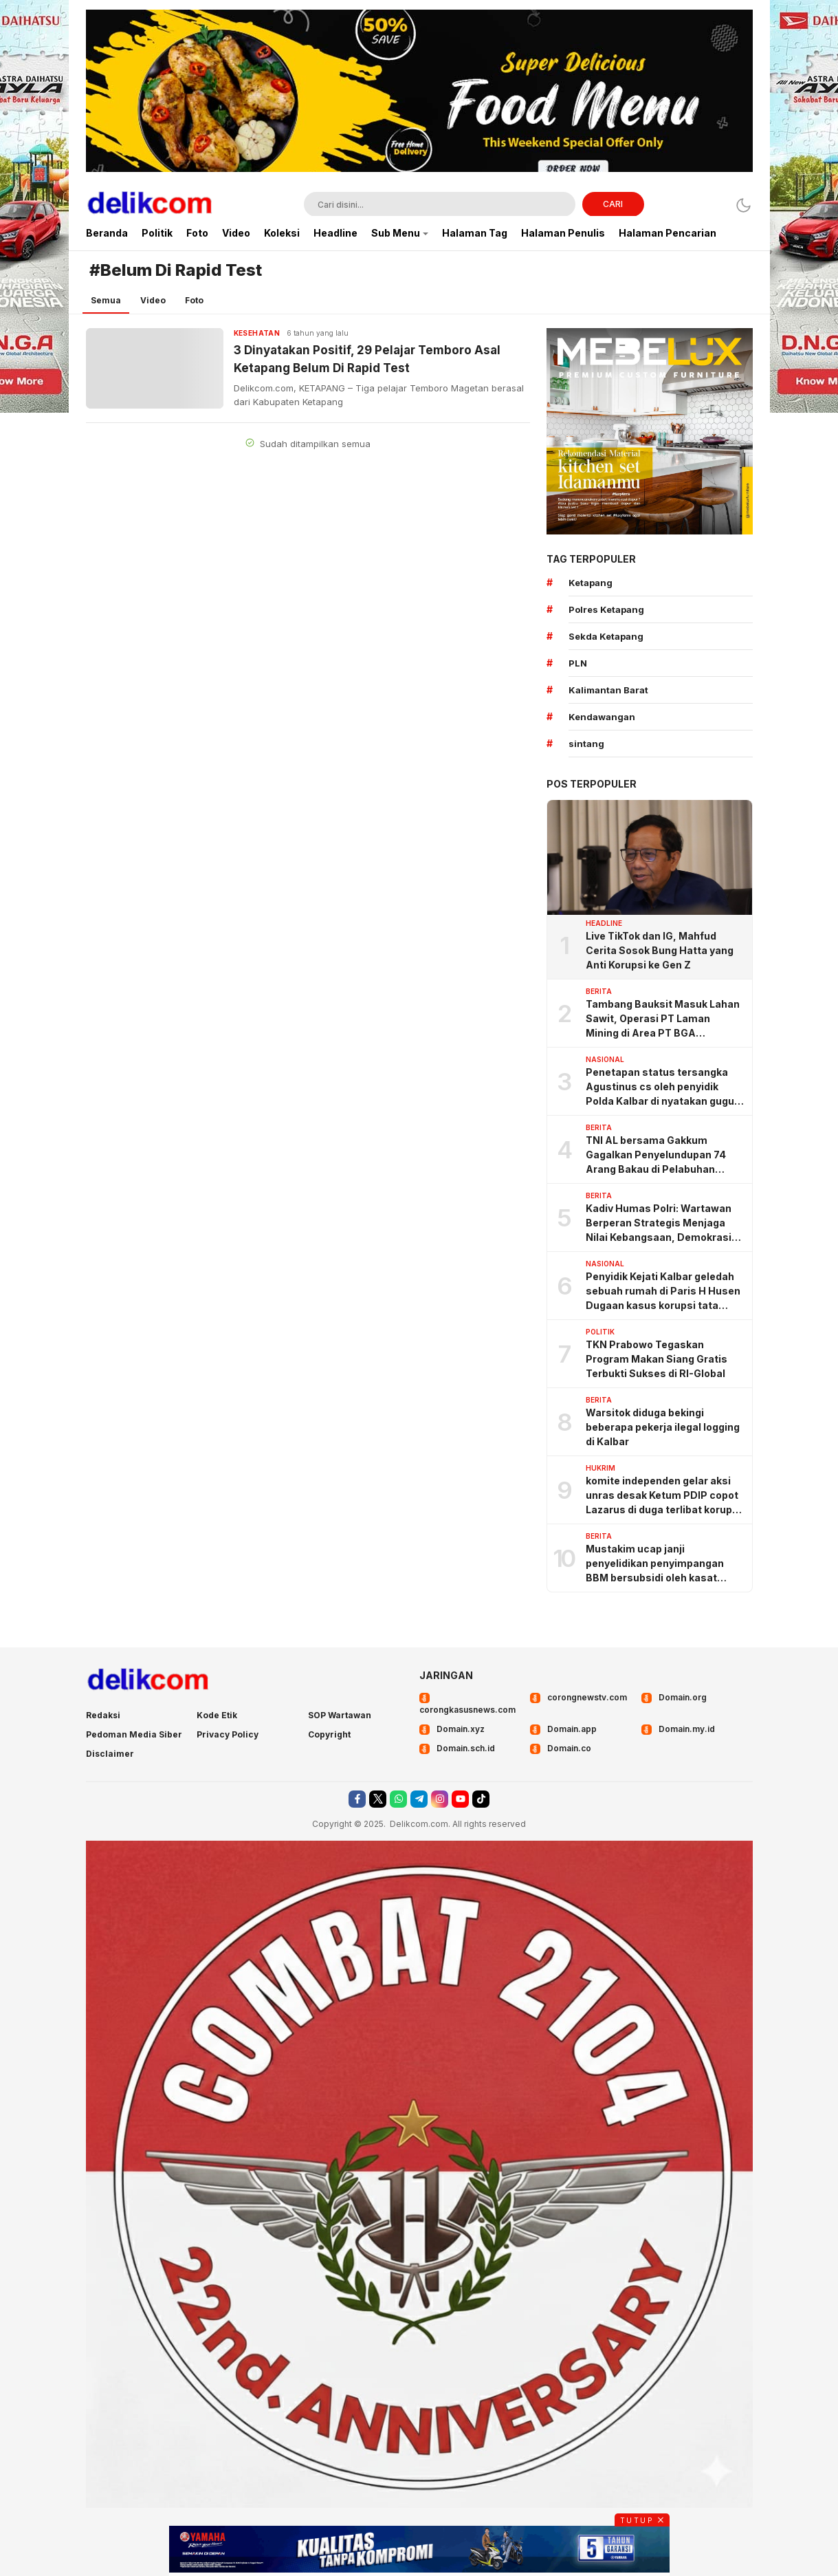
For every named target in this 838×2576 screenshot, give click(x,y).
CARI (613, 204)
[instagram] (439, 1799)
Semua (106, 300)
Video (153, 300)
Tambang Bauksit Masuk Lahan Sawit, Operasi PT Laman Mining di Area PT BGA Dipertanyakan (663, 1019)
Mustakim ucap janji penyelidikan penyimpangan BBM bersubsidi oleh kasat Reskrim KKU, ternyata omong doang (660, 1564)
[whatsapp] (398, 1799)
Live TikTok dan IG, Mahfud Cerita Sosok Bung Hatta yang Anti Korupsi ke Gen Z (660, 950)
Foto (194, 300)
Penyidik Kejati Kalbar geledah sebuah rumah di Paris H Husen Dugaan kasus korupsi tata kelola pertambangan (663, 1291)
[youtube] (460, 1799)
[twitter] (377, 1799)
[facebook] (357, 1799)
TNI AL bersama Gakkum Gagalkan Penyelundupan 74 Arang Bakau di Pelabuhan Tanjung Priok (656, 1155)
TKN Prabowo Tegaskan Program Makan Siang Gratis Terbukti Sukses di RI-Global (656, 1359)
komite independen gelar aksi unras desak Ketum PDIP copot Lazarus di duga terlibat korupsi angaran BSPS (663, 1496)
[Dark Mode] (743, 205)
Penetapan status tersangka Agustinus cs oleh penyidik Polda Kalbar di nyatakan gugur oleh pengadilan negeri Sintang (662, 1087)
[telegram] (419, 1799)
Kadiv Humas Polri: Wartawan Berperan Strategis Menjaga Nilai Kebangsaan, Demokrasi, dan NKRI (660, 1223)
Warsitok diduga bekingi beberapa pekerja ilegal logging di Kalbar (663, 1427)
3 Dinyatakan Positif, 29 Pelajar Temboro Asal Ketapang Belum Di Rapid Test (367, 359)
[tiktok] (480, 1799)
